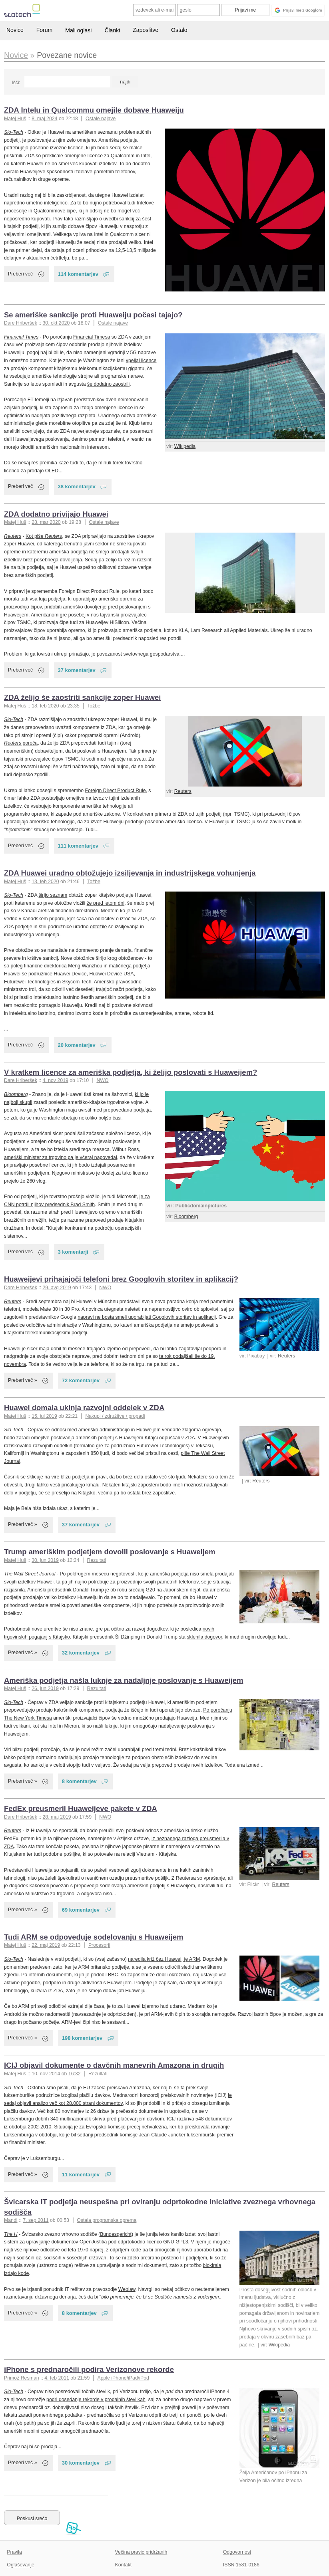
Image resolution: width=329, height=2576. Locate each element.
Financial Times (21, 337)
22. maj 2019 (46, 1945)
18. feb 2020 (45, 706)
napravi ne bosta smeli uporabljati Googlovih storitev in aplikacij (147, 1317)
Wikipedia (184, 446)
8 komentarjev (79, 1781)
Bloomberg (186, 1216)
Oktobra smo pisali (48, 2088)
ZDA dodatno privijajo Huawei (56, 514)
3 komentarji (73, 1252)
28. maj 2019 (56, 1817)
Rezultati (96, 1560)
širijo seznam (52, 895)
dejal (195, 1590)
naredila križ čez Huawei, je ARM (164, 1959)
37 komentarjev (77, 670)
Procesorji (99, 1945)
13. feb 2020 (45, 881)
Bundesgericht (116, 2234)
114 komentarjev (78, 274)
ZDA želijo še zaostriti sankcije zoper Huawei (82, 697)
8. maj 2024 (44, 118)
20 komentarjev (77, 1045)
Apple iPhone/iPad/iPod (123, 2378)
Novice (15, 30)
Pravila (14, 2552)
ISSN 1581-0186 (241, 2565)
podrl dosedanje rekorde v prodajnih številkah (96, 2399)
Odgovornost (237, 2552)
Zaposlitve (145, 30)
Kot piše (44, 536)
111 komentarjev (78, 846)
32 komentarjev (81, 1653)
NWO (102, 1080)
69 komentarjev (81, 1910)
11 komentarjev (81, 2175)
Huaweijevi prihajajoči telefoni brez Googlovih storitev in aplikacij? (121, 1279)
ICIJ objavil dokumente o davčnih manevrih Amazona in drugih (114, 2065)
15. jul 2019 (44, 1416)
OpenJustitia (93, 2242)
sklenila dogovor (204, 1637)
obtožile (98, 926)
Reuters (12, 536)
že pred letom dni (105, 903)
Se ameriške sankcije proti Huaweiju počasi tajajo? (93, 315)
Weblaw (127, 2289)
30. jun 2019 (45, 1560)
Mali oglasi (78, 30)
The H (11, 2234)
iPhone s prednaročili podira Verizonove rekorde (89, 2369)
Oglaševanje (20, 2565)
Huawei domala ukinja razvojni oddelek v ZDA (84, 1407)
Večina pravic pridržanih (141, 2552)
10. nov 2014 (46, 2074)
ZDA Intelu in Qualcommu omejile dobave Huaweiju (94, 110)
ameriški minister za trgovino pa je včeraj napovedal (60, 1157)
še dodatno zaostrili (108, 384)
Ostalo (179, 30)
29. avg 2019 (56, 1287)
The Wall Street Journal (29, 1574)
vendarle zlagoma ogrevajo (191, 1430)
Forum (44, 30)
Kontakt (123, 2565)
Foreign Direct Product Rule (115, 790)
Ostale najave (101, 118)
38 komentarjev (77, 486)
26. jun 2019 (45, 1688)
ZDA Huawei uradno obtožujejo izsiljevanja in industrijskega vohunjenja (129, 873)
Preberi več (20, 274)
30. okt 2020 (56, 323)
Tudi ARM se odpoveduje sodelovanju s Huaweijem (93, 1937)
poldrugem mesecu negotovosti (101, 1574)
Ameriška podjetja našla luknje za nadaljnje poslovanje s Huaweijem (123, 1680)
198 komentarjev (82, 2038)
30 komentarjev (81, 2463)
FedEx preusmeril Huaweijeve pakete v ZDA (80, 1808)
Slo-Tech (13, 132)
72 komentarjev (81, 1380)
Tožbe (93, 706)
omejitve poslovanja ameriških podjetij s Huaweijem (87, 1438)
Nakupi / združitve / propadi (115, 1416)
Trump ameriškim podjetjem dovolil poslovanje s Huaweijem (109, 1552)
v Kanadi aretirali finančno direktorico (58, 910)
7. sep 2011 (35, 2220)
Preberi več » (22, 1380)
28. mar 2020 (46, 522)
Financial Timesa (91, 337)
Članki (112, 30)
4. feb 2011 (56, 2378)
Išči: (16, 82)
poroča (21, 743)
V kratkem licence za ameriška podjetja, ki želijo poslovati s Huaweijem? (130, 1072)
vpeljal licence (141, 360)
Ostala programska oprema (106, 2220)
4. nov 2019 (55, 1080)
